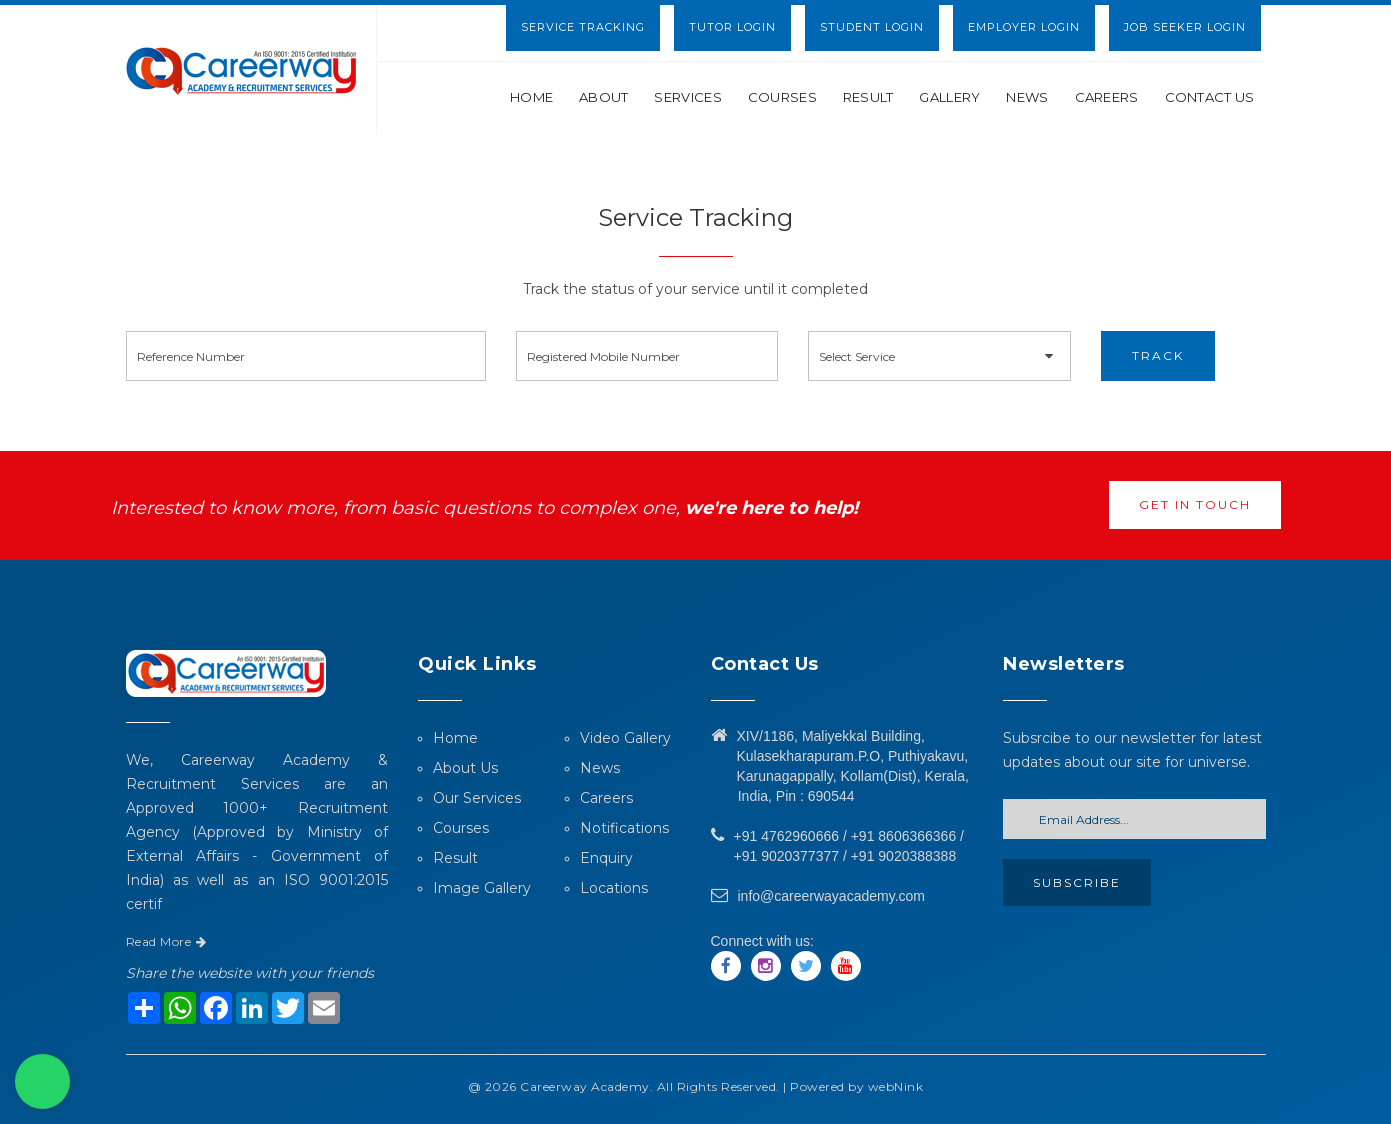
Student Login (872, 27)
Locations (614, 888)
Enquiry (606, 858)
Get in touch (1195, 504)
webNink (896, 1086)
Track (1158, 355)
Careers (1107, 97)
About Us (465, 768)
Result (868, 97)
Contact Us (1210, 97)
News (1027, 97)
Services (687, 97)
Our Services (477, 798)
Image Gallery (482, 888)
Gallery (949, 97)
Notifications (624, 828)
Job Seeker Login (1185, 27)
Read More (166, 941)
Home (531, 97)
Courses (782, 97)
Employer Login (1024, 27)
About (604, 97)
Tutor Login (732, 27)
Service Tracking (583, 27)
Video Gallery (625, 738)
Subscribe (1077, 882)
